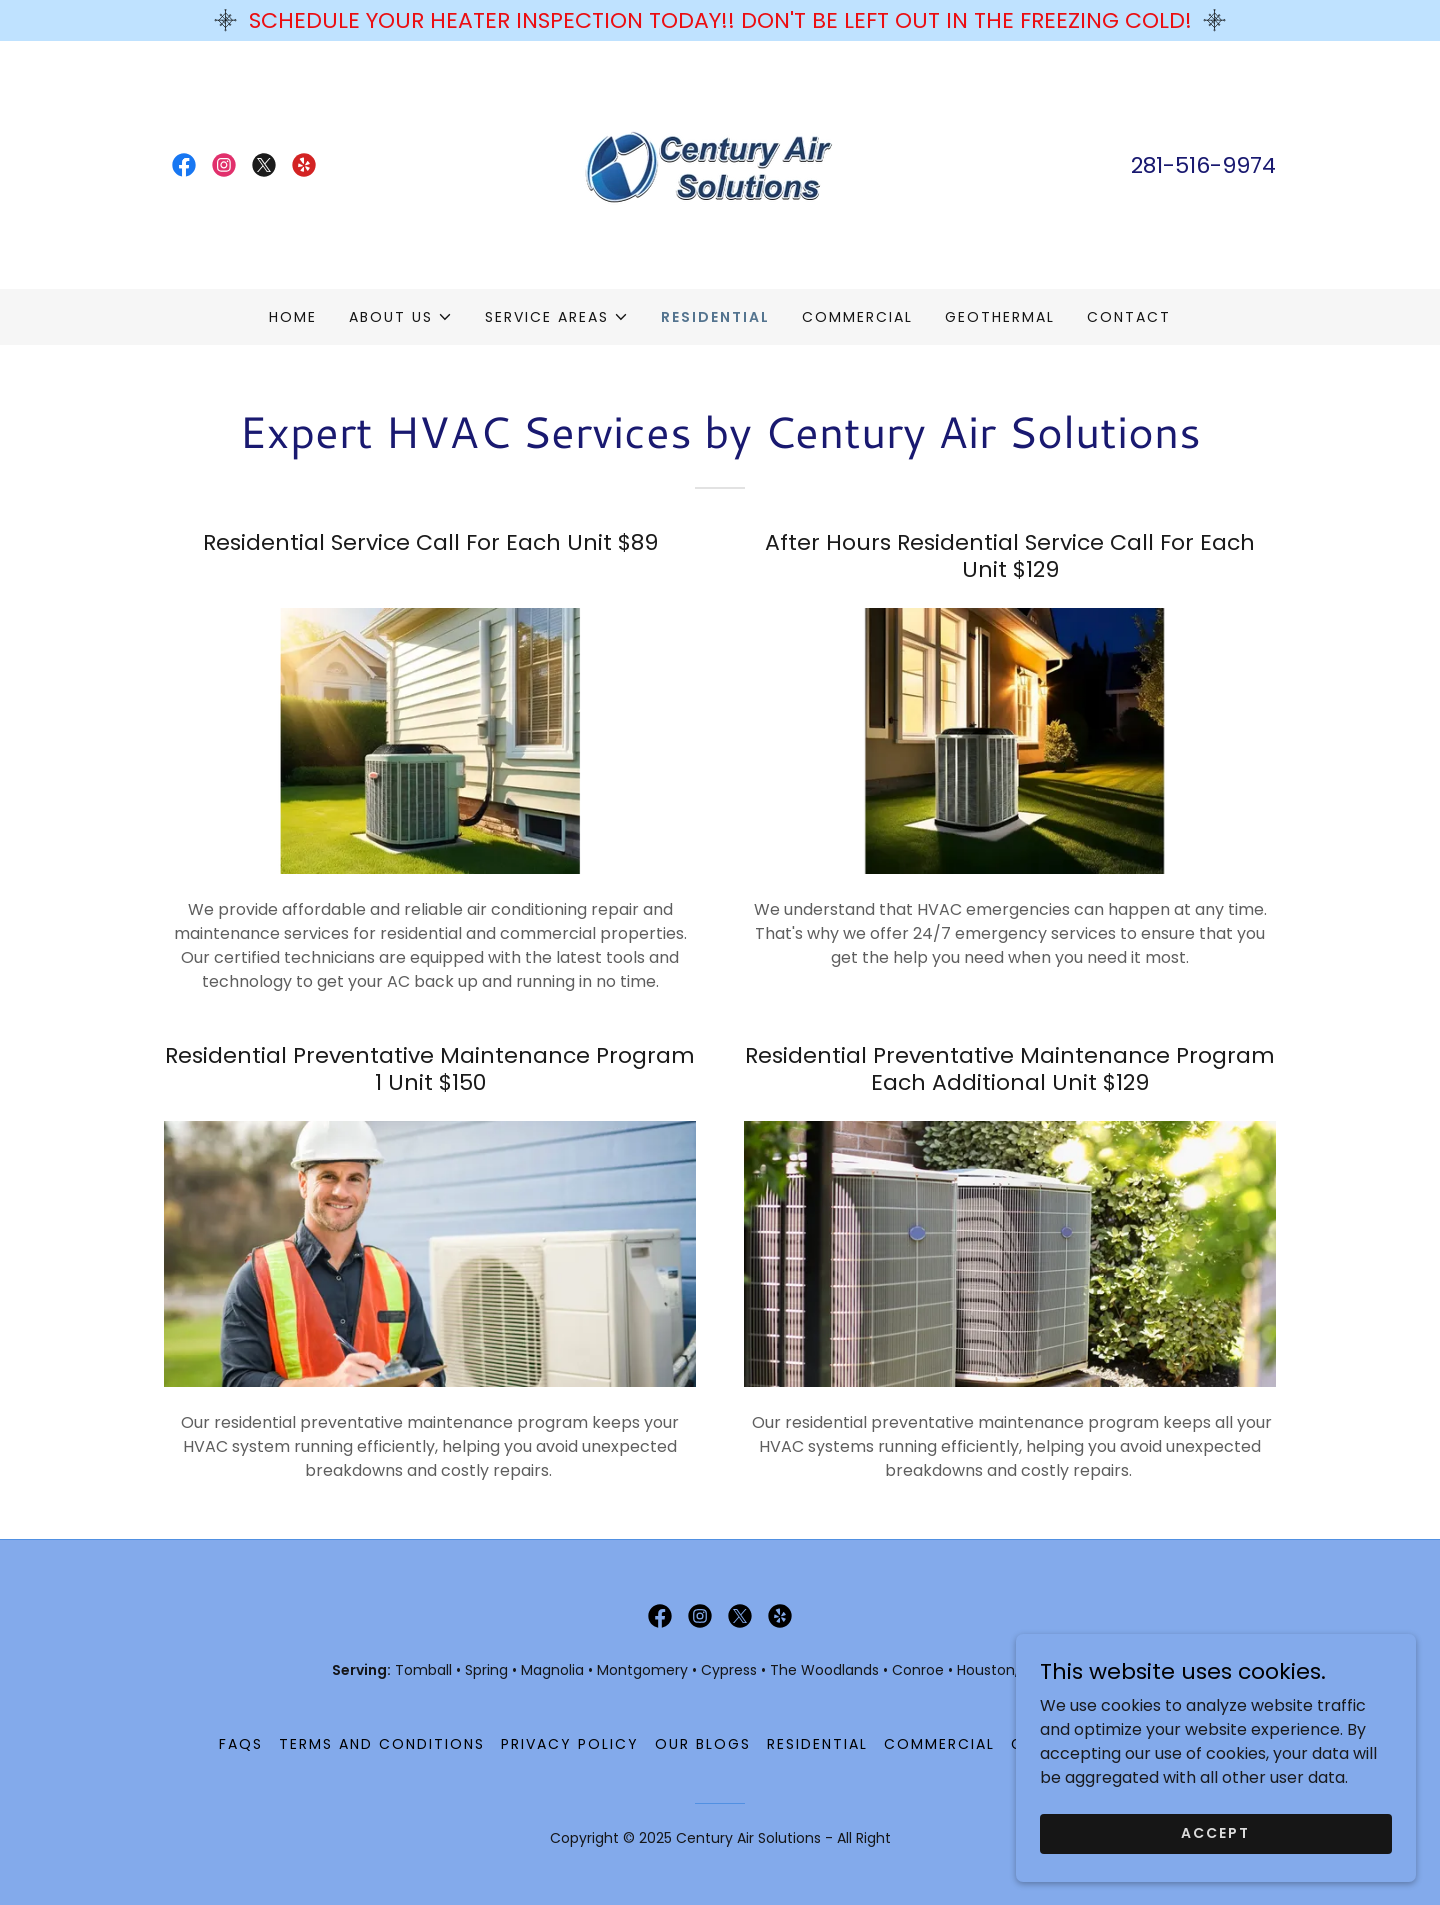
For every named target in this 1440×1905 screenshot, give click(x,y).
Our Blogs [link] (703, 1744)
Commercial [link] (857, 317)
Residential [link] (715, 317)
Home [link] (293, 317)
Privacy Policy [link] (570, 1744)
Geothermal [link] (1000, 317)
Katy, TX (1081, 1670)
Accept (1215, 1874)
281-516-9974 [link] (1203, 165)
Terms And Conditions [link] (382, 1744)
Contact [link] (1129, 317)
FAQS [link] (241, 1744)
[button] (401, 317)
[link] (184, 165)
